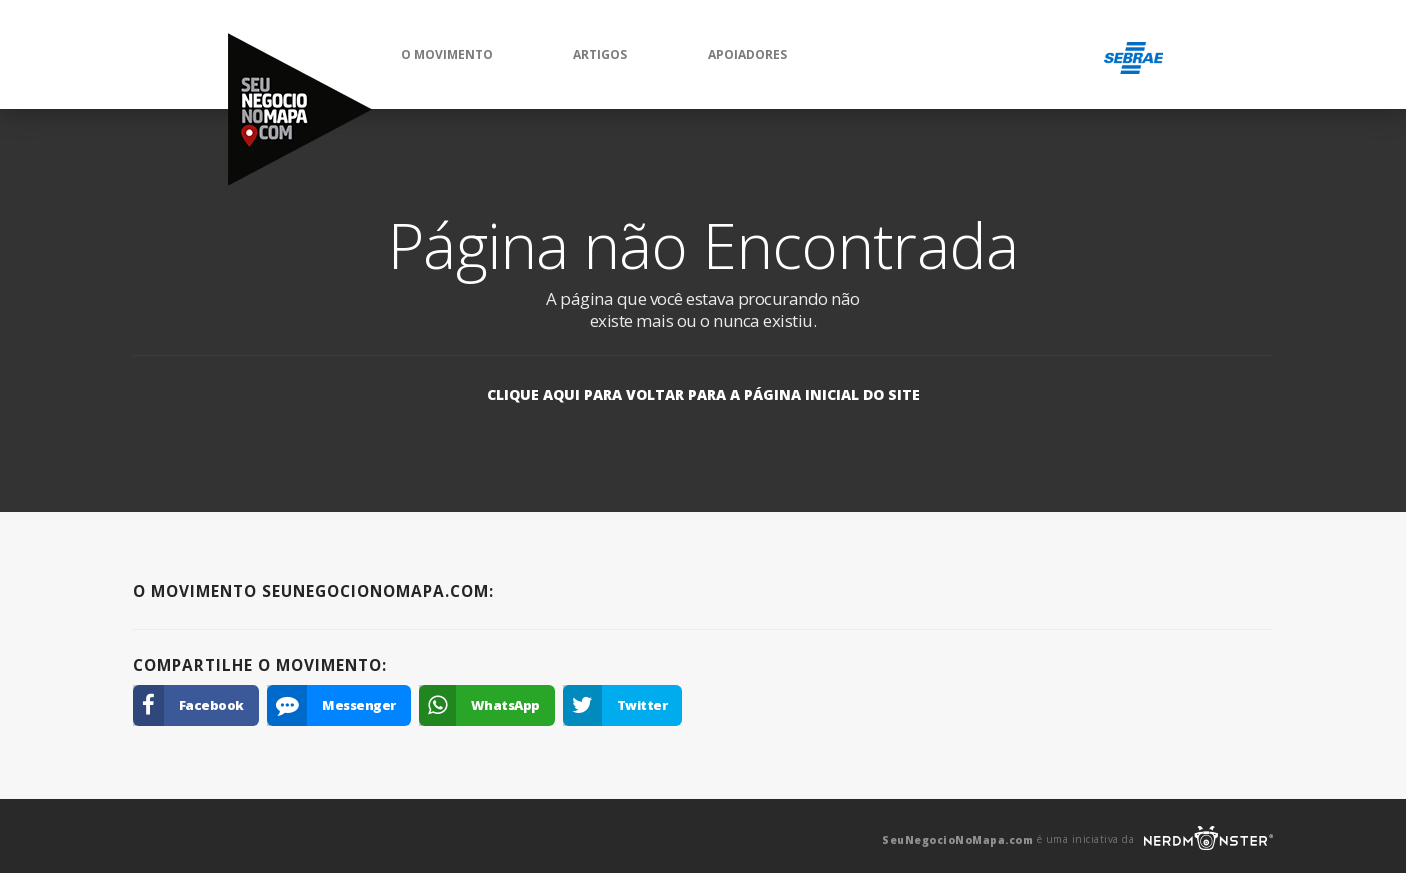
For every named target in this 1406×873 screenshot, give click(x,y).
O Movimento (447, 54)
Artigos (600, 54)
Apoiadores (747, 54)
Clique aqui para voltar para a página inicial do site (703, 394)
